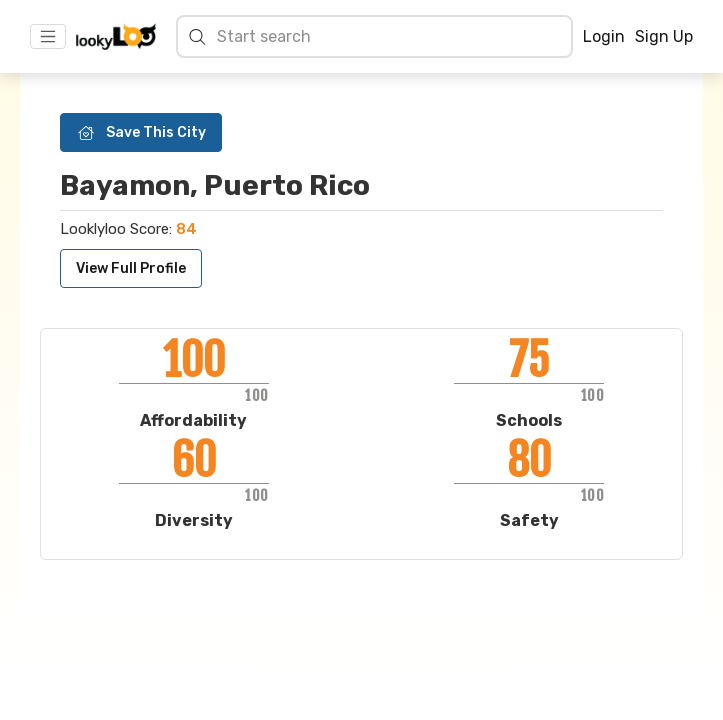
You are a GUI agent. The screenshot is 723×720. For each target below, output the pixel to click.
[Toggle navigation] (48, 37)
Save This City (141, 132)
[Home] (116, 36)
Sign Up (664, 36)
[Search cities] (389, 36)
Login (604, 36)
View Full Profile (131, 268)
